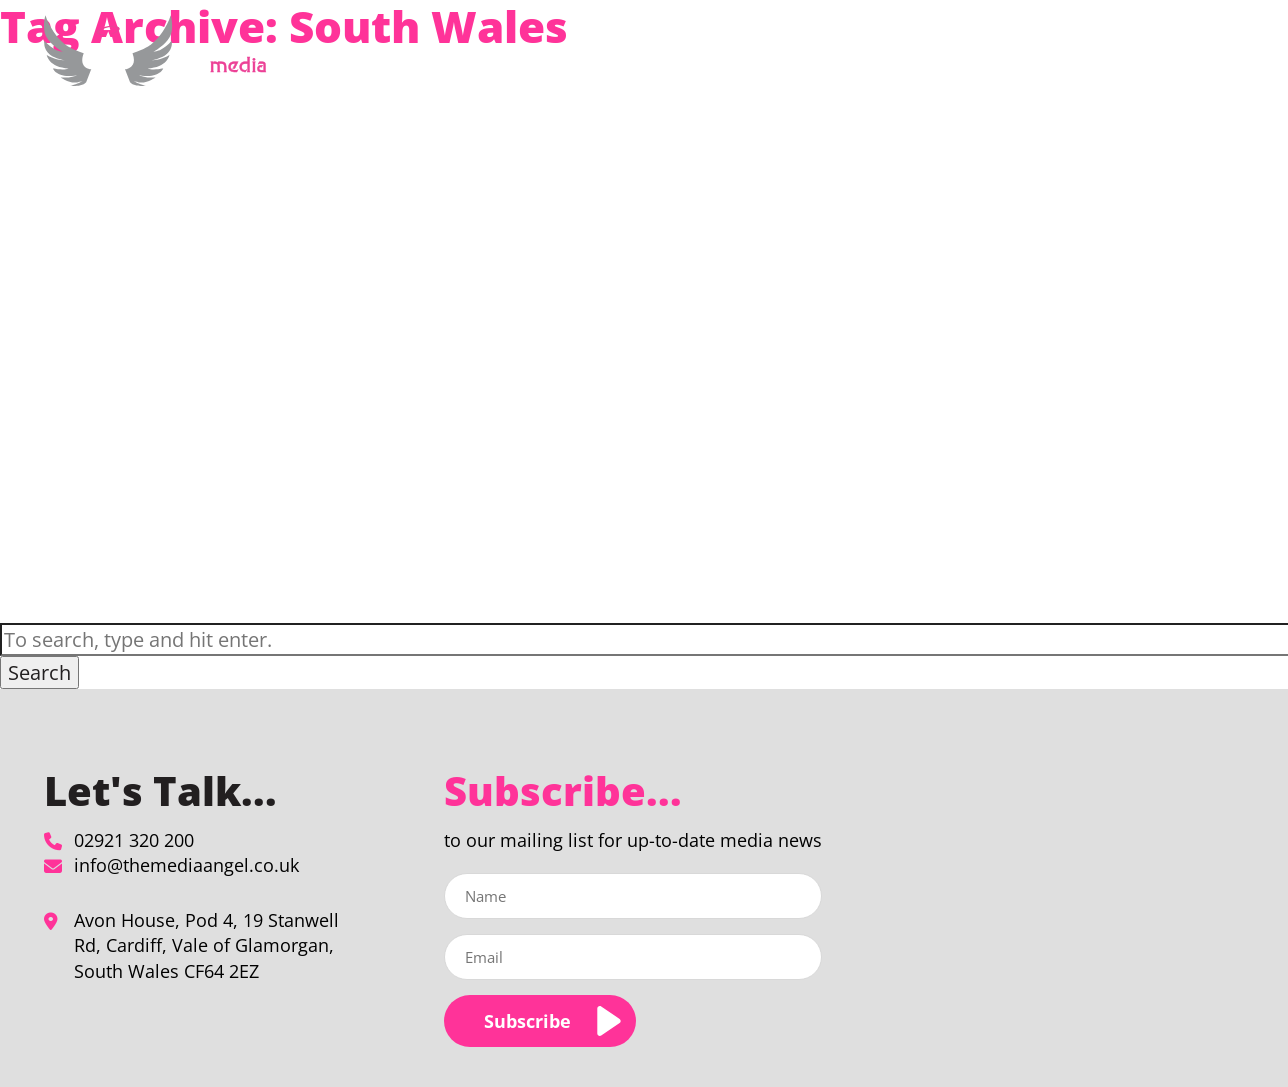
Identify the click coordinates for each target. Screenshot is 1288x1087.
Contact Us (1171, 63)
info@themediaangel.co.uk (186, 865)
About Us (917, 63)
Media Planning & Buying (760, 63)
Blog (1100, 63)
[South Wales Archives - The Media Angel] (162, 74)
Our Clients (1028, 63)
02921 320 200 (134, 840)
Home (636, 63)
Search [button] (39, 672)
